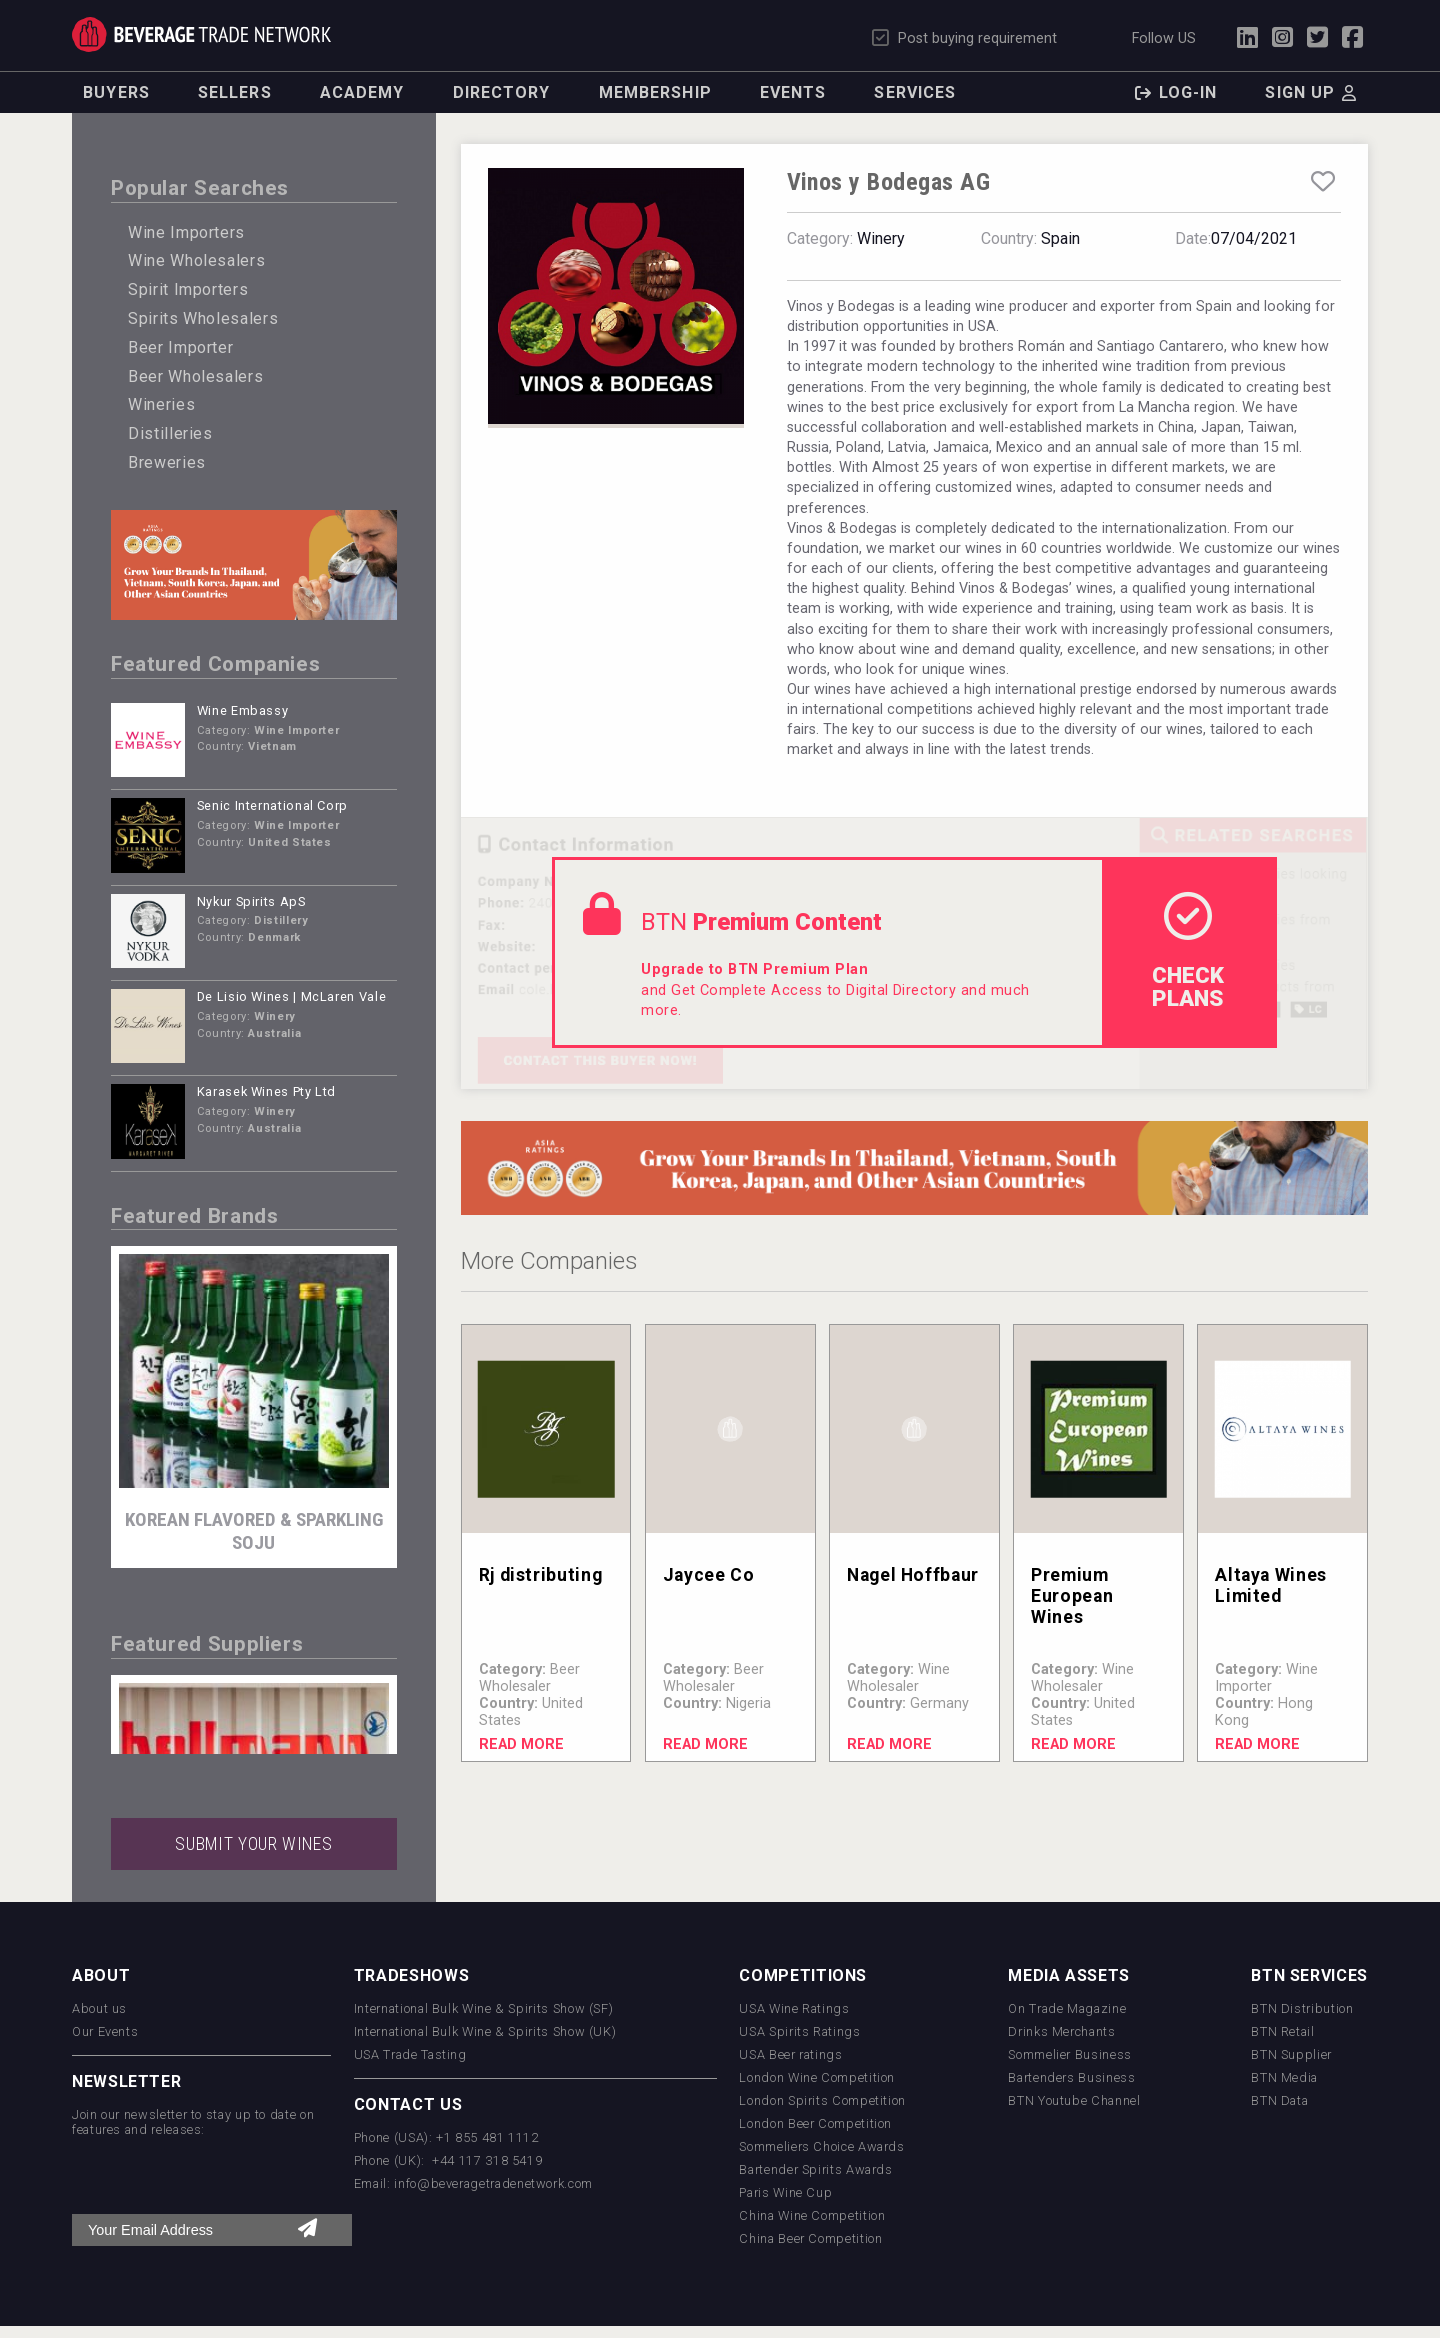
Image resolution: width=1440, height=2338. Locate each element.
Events (793, 92)
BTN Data (1279, 2100)
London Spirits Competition (822, 2100)
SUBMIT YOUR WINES (253, 1844)
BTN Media (1284, 2077)
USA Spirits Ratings (799, 2031)
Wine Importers (186, 232)
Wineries (161, 404)
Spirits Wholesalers (203, 318)
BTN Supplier (1291, 2054)
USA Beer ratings (790, 2054)
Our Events (105, 2031)
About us (99, 2008)
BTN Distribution (1302, 2008)
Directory (502, 92)
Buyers (116, 92)
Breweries (167, 462)
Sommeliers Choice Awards (821, 2146)
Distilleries (170, 433)
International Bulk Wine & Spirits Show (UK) (485, 2031)
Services (915, 92)
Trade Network (201, 34)
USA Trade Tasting (410, 2054)
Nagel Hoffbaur (913, 1575)
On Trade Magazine (1067, 2008)
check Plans (1188, 951)
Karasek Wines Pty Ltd (266, 1091)
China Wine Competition (812, 2215)
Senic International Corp (272, 805)
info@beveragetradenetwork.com (493, 2183)
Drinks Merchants (1061, 2031)
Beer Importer (180, 347)
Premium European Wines (1072, 1596)
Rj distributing (541, 1575)
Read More (521, 1744)
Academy (362, 92)
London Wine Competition (817, 2077)
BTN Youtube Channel (1074, 2100)
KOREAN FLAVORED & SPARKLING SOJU (254, 1531)
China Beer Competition (810, 2238)
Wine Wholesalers (196, 260)
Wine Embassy (243, 710)
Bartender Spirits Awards (815, 2169)
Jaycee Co (709, 1575)
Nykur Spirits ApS (251, 901)
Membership (655, 92)
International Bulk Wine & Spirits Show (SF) (484, 2008)
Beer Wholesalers (195, 376)
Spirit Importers (188, 289)
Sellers (235, 92)
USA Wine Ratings (794, 2008)
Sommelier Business (1070, 2054)
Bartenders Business (1071, 2077)
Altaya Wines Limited (1271, 1585)
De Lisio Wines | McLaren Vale (292, 996)
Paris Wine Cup (785, 2192)
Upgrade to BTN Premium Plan (754, 969)
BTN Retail (1282, 2031)
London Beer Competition (815, 2123)
